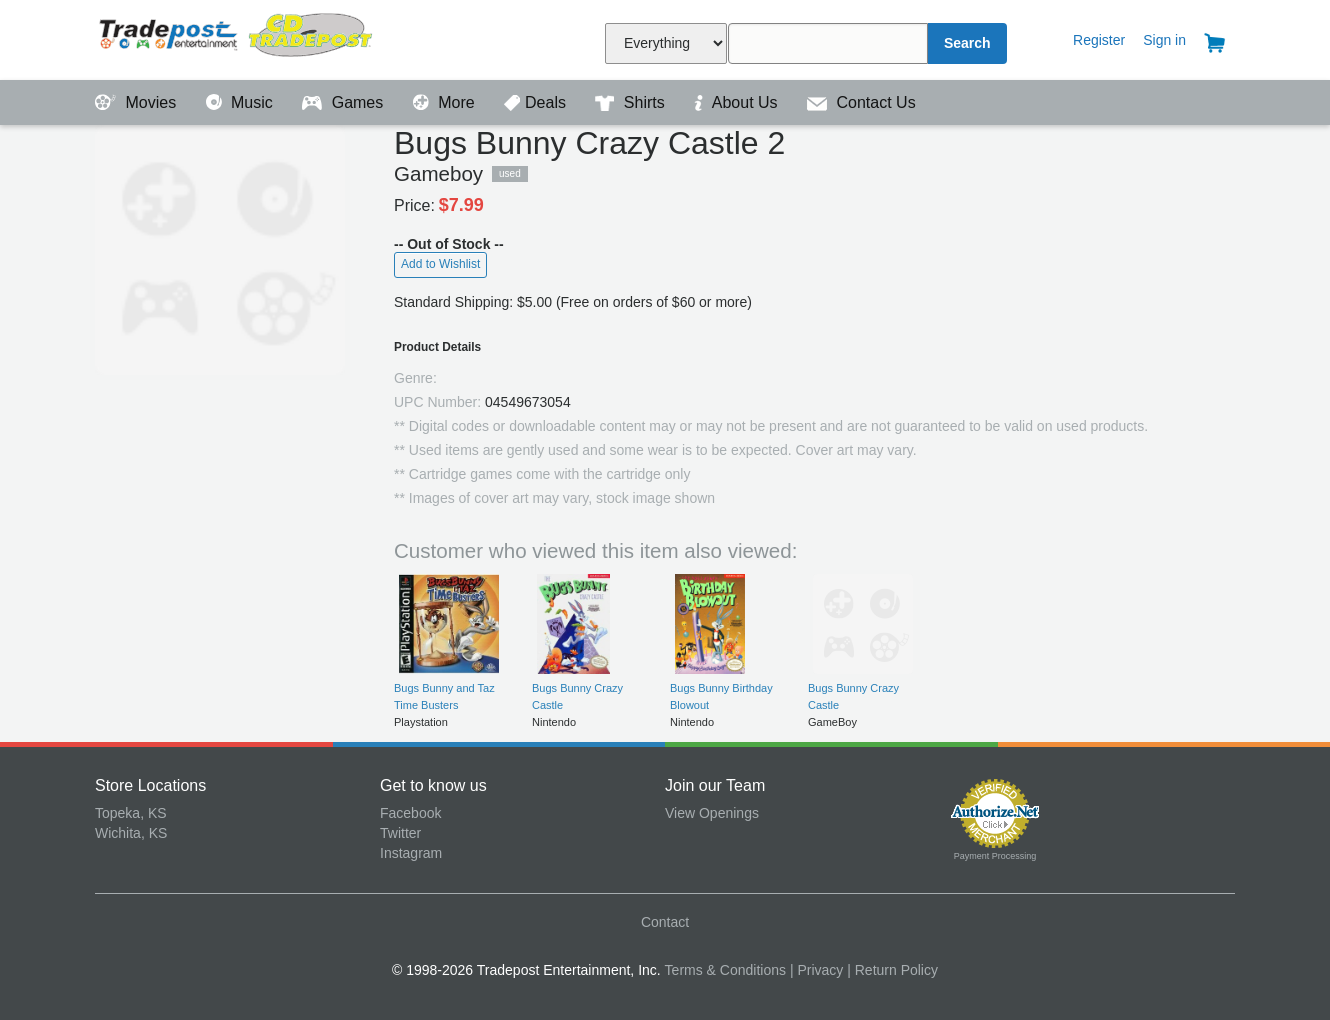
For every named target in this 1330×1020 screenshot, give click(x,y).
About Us (738, 102)
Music (242, 102)
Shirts (632, 102)
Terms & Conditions (725, 970)
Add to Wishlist (440, 264)
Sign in (1164, 40)
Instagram (411, 853)
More (446, 102)
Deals (537, 102)
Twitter (400, 833)
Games (344, 102)
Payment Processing (995, 856)
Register (1099, 40)
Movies (138, 102)
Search (967, 43)
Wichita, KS (131, 833)
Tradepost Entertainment (237, 37)
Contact (665, 922)
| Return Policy (892, 970)
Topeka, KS (131, 813)
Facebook (410, 813)
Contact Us (861, 102)
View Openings (712, 813)
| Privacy (816, 970)
